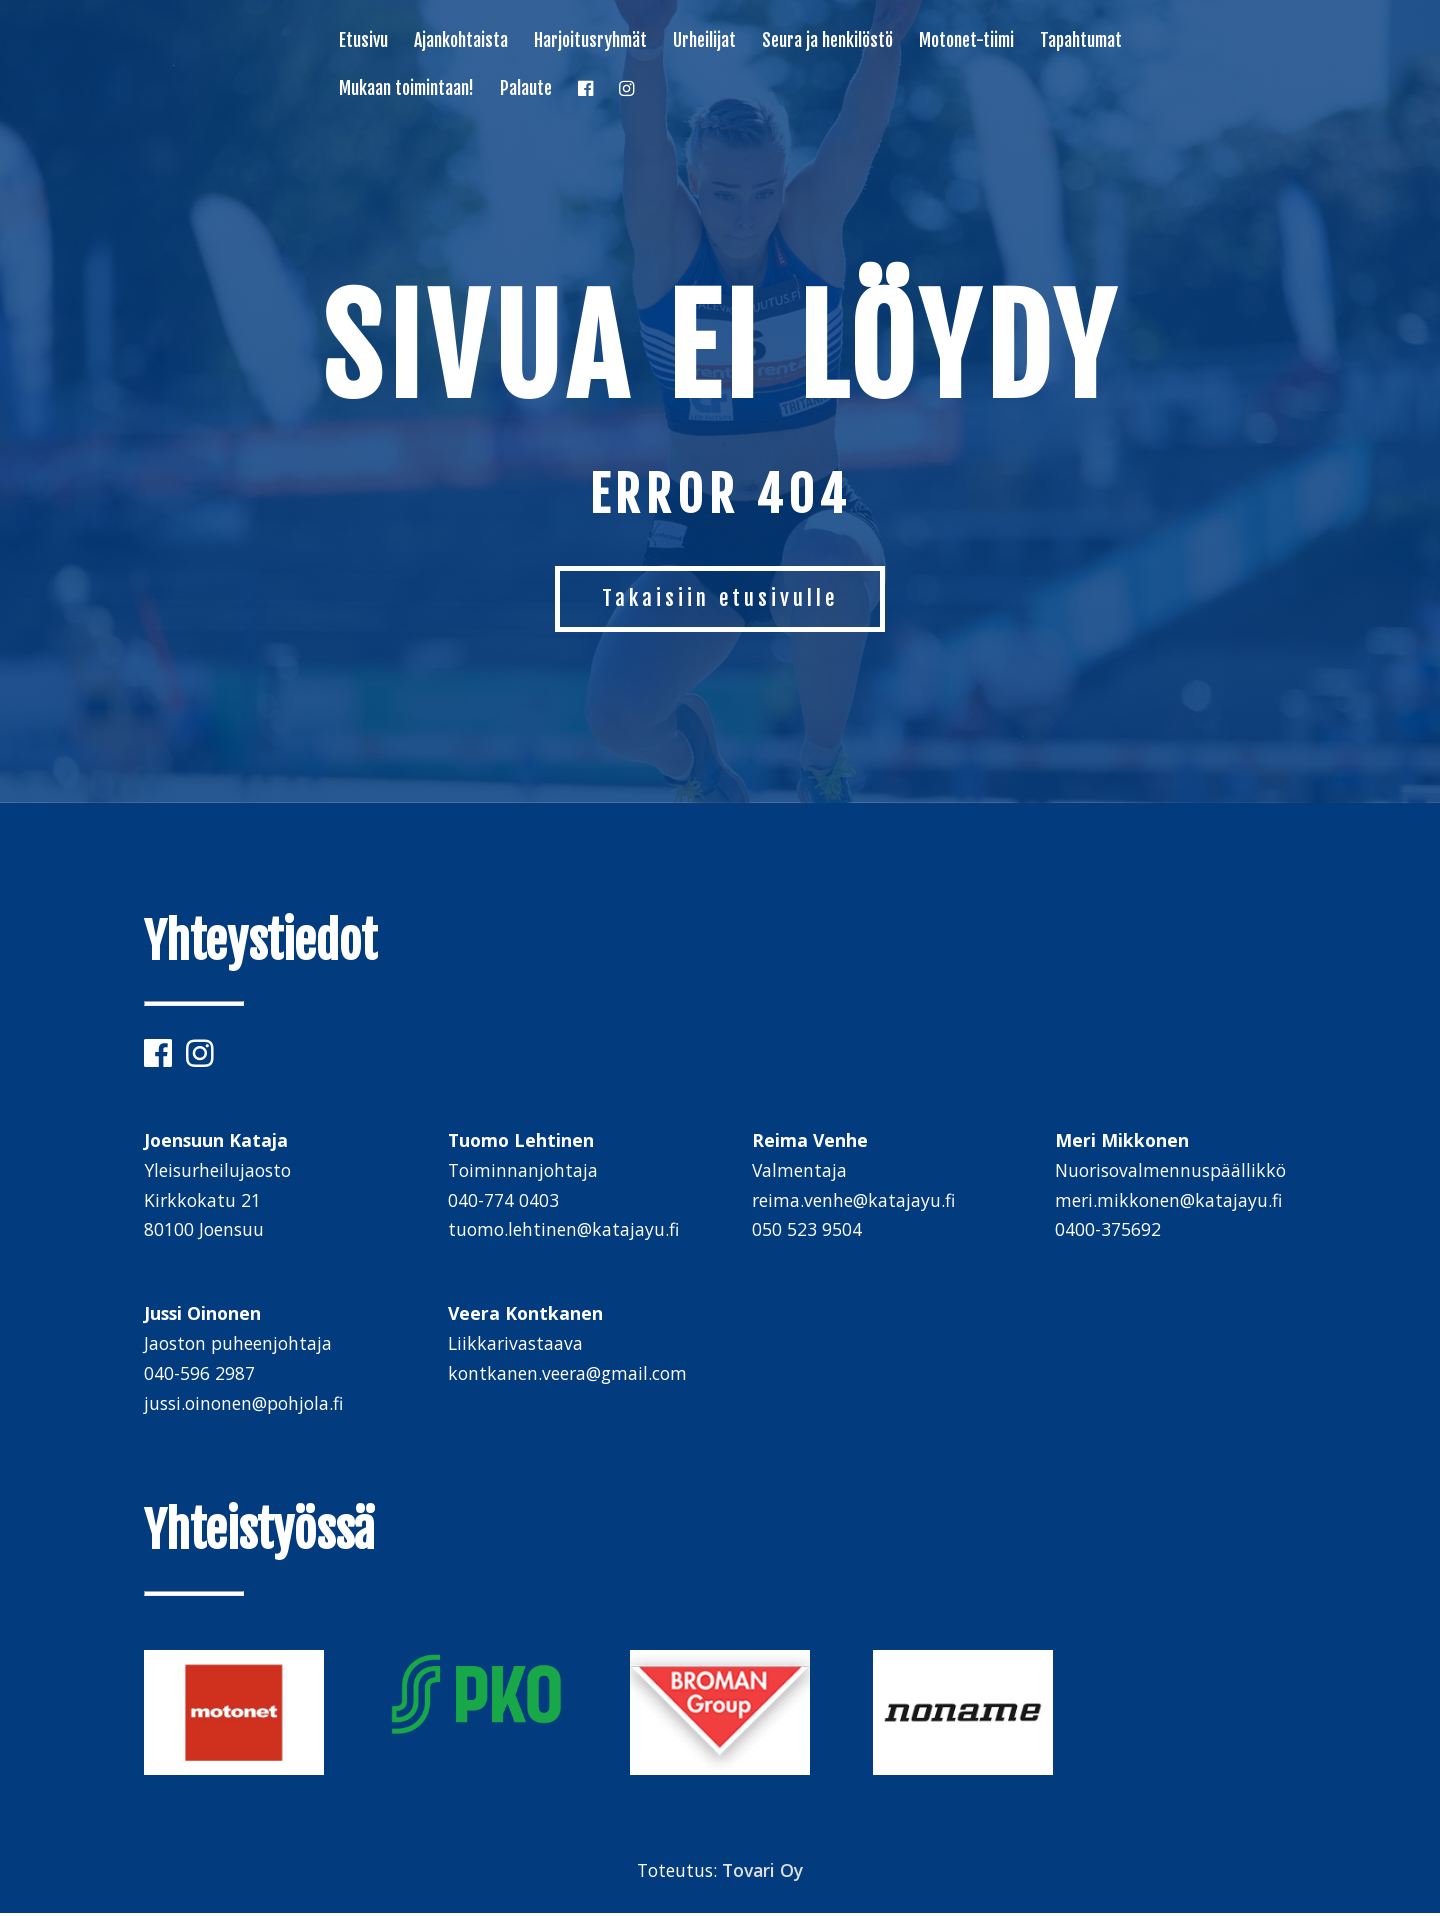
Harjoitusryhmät (590, 42)
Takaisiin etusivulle (720, 599)
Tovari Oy (762, 1873)
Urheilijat (704, 42)
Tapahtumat (1081, 42)
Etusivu (363, 42)
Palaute (526, 90)
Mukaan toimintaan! (406, 90)
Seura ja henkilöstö (827, 42)
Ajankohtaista (461, 42)
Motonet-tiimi (966, 42)
